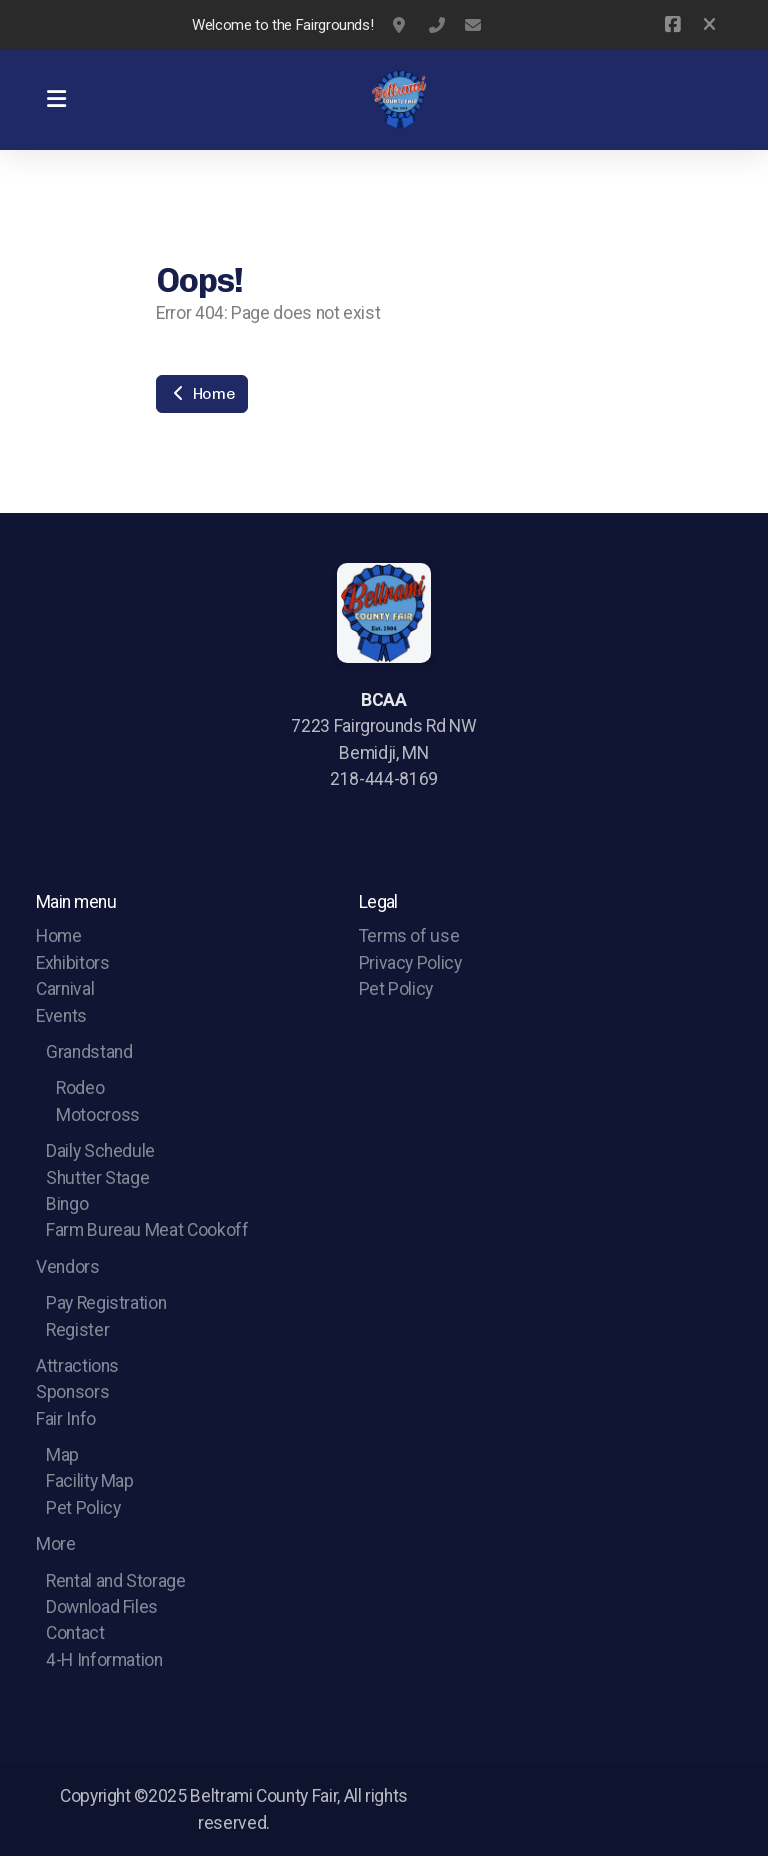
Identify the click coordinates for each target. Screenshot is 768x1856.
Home (202, 393)
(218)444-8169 (437, 25)
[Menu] (56, 100)
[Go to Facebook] (672, 25)
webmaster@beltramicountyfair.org (473, 25)
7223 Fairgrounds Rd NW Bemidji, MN (401, 25)
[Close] (709, 25)
